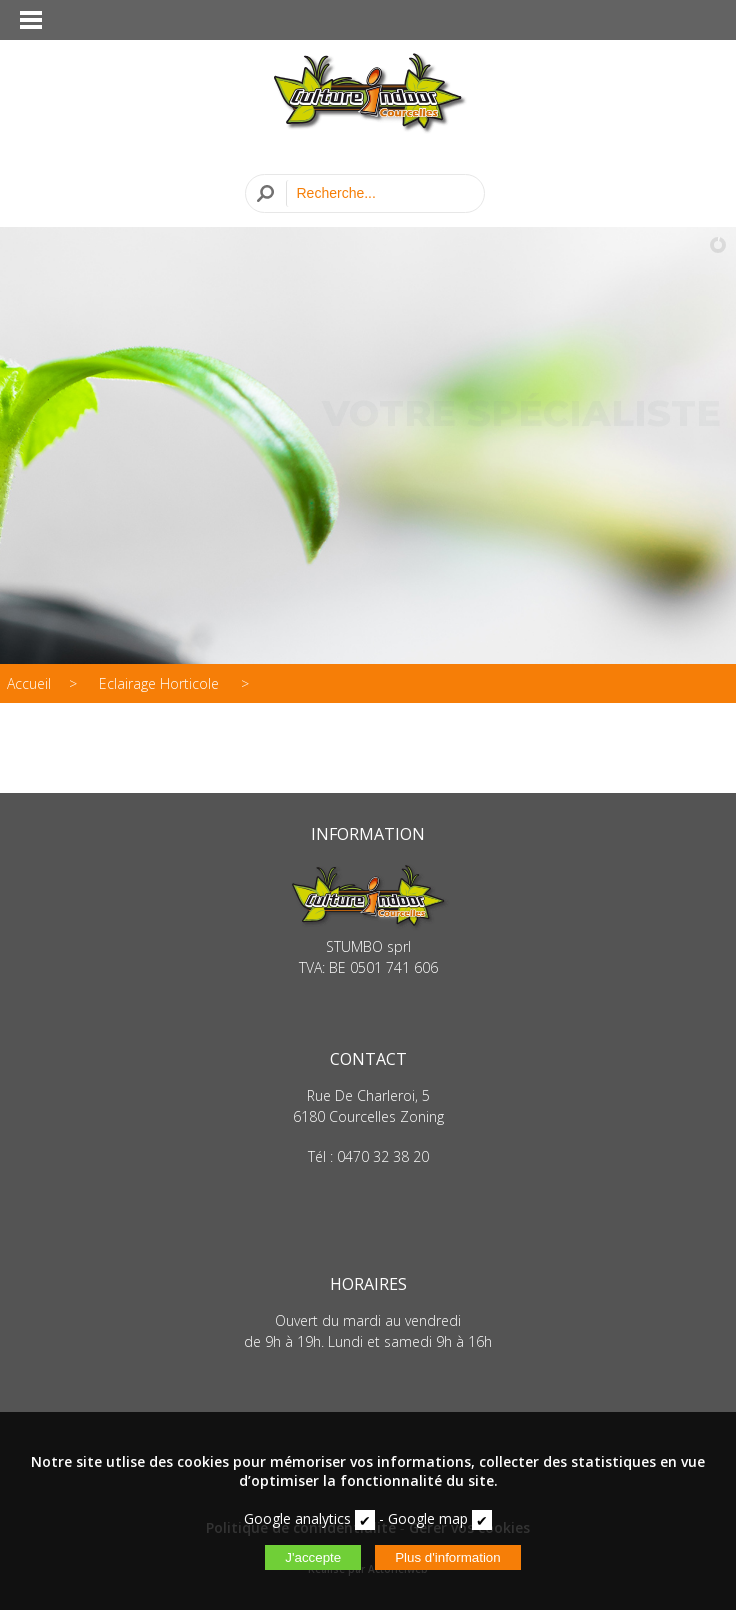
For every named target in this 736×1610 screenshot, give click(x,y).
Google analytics (297, 1518)
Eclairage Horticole (161, 683)
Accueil (29, 683)
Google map (428, 1518)
